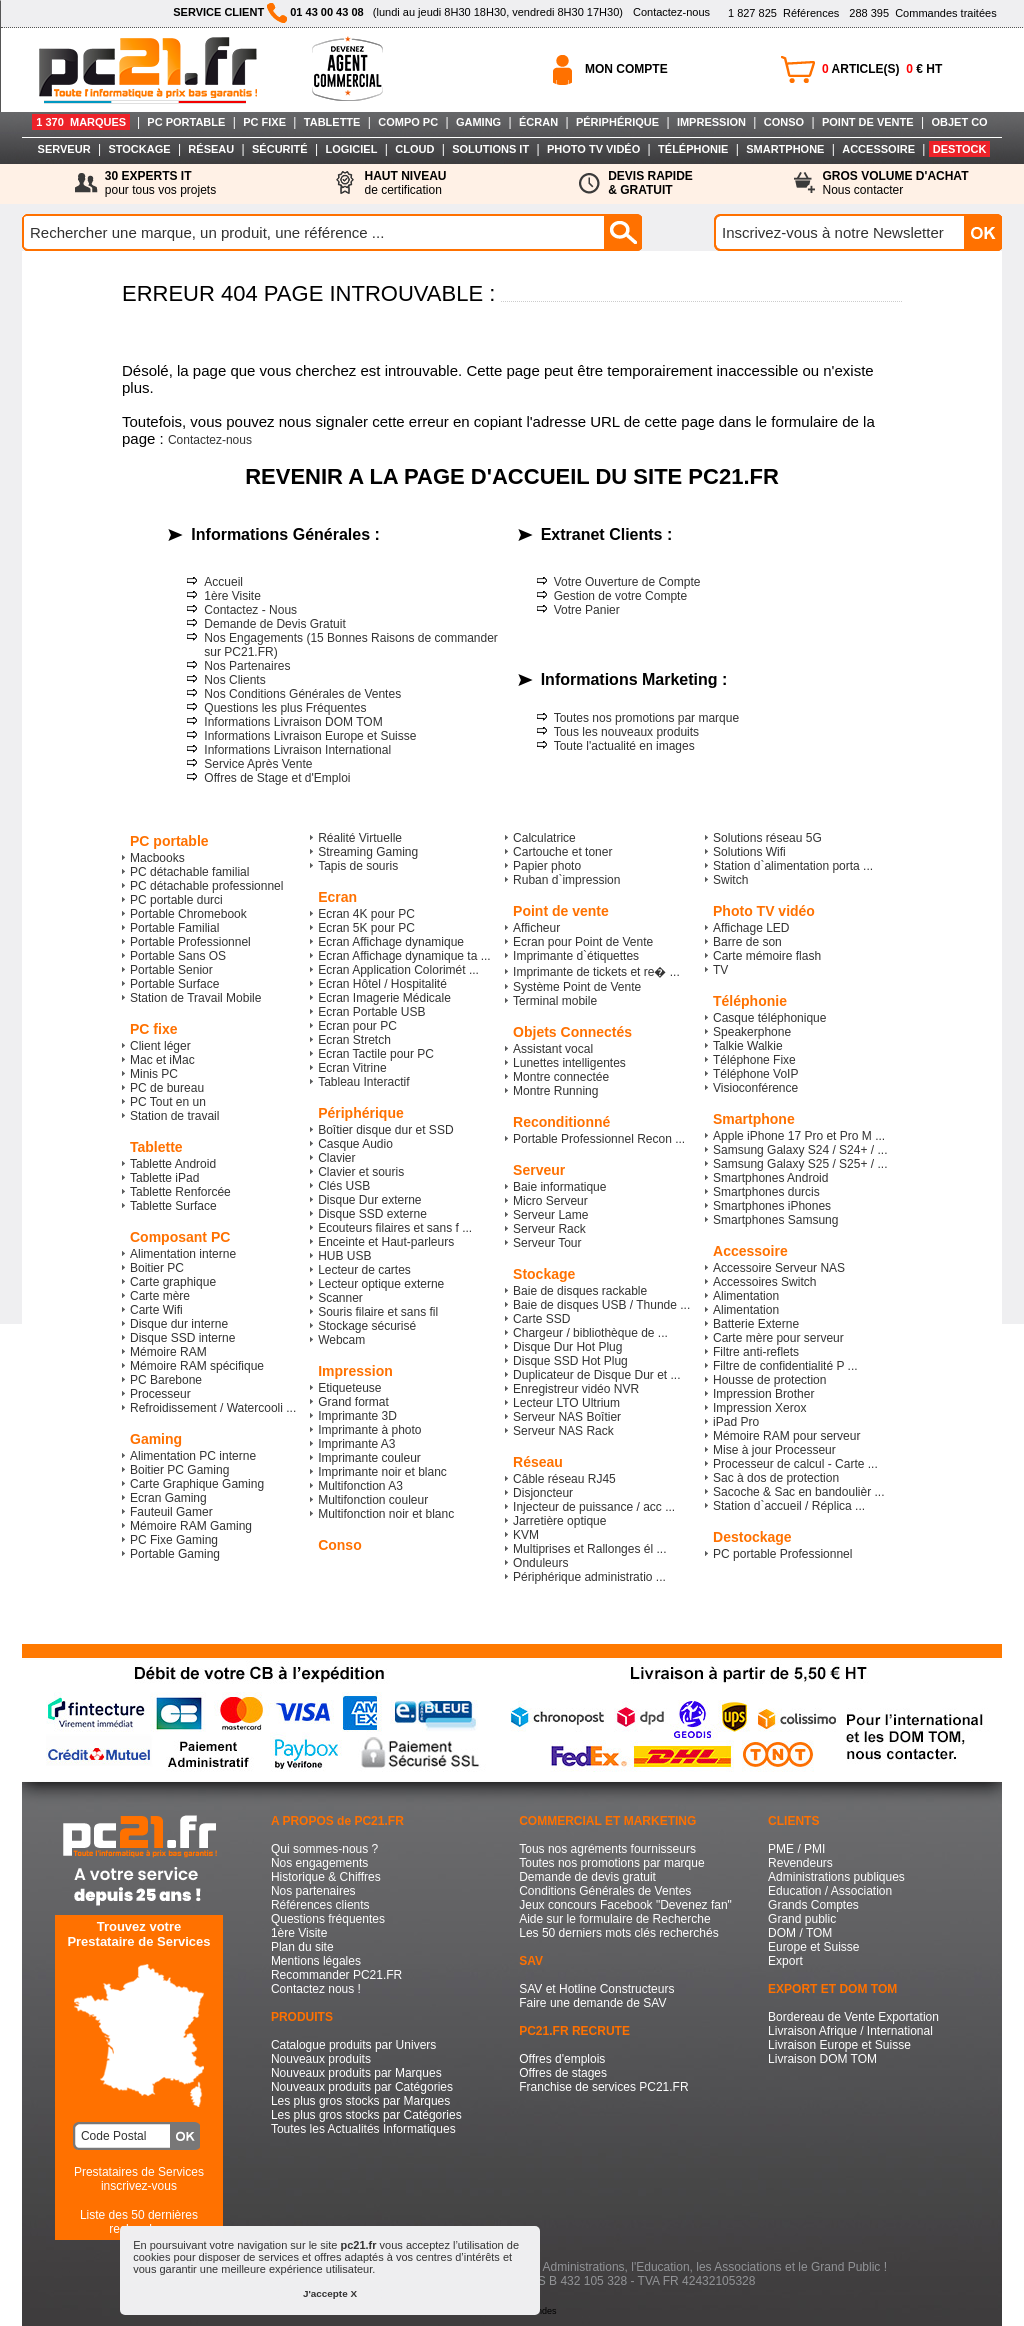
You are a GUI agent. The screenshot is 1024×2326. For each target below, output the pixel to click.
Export (785, 1961)
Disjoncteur (543, 1493)
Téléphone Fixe (754, 1060)
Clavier (336, 1158)
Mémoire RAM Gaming (191, 1526)
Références (783, 13)
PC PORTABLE (186, 122)
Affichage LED (751, 928)
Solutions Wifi (749, 852)
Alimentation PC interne (193, 1456)
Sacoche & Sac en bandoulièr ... (798, 1492)
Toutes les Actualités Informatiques (363, 2129)
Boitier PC (157, 1268)
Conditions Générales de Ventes (605, 1891)
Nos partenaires (313, 1891)
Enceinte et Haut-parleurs (386, 1242)
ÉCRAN (538, 122)
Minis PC (154, 1074)
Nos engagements (319, 1863)
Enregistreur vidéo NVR (576, 1389)
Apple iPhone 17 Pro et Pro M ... (799, 1136)
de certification (405, 183)
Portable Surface (174, 984)
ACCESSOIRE (878, 149)
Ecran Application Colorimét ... (398, 970)
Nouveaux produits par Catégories (362, 2087)
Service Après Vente (258, 764)
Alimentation (746, 1296)
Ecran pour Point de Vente (583, 942)
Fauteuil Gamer (171, 1512)
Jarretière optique (559, 1521)
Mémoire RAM (168, 1352)
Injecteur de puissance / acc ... (594, 1507)
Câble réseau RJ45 (564, 1479)
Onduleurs (540, 1563)
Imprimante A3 (356, 1444)
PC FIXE (264, 122)
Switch (730, 880)
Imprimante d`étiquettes (576, 956)
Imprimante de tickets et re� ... (596, 972)
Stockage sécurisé (367, 1326)
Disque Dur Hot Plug (567, 1347)
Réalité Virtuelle (360, 838)
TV (720, 970)
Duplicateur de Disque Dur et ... (596, 1375)
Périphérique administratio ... (589, 1577)
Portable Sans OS (178, 956)
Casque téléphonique (769, 1018)
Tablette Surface (173, 1206)
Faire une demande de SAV (592, 2003)
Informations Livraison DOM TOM (293, 722)
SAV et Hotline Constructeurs (596, 1989)
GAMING (478, 122)
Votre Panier (587, 610)
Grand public (802, 1919)
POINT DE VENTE (868, 122)
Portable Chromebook (188, 914)
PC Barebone (166, 1380)
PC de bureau (167, 1088)
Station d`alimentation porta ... (793, 866)
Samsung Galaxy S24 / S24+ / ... (800, 1150)
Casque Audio (355, 1144)
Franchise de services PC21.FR (603, 2087)
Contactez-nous (671, 12)
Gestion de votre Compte (620, 596)
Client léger (160, 1046)
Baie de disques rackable (580, 1291)
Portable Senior (171, 970)
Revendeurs (800, 1863)
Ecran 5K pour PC (366, 928)
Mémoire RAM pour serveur (786, 1436)
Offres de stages (563, 2073)
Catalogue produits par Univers (353, 2045)
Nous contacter (896, 183)
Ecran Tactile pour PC (376, 1054)
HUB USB (344, 1256)
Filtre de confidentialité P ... (785, 1366)
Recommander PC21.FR (336, 1975)
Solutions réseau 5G (767, 838)
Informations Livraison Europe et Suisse (310, 736)
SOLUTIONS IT (490, 149)
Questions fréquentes (328, 1919)
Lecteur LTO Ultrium (566, 1403)
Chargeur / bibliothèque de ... (590, 1333)
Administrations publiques (836, 1877)
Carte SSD (541, 1319)
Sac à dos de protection (776, 1478)
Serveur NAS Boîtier (567, 1417)
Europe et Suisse (813, 1947)
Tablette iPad (164, 1178)
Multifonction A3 (360, 1486)
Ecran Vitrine (352, 1068)
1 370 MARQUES (81, 122)
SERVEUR (64, 149)
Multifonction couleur (373, 1500)
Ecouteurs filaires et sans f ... (395, 1228)
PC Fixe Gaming (174, 1540)
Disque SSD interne (182, 1338)
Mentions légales (316, 1961)
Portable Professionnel (190, 942)
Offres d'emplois (562, 2059)
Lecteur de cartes (364, 1270)
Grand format (353, 1402)
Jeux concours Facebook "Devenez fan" (625, 1905)
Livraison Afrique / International (850, 2031)
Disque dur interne (179, 1324)
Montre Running (555, 1091)
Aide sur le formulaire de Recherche (614, 1919)
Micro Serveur (550, 1201)
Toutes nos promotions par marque (646, 718)
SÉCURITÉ (280, 149)
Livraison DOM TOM (822, 2059)
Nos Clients (234, 680)
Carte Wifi (156, 1310)
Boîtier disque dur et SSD (385, 1130)
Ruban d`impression (566, 880)
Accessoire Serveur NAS (779, 1268)
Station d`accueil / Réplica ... (789, 1506)
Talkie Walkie (748, 1046)
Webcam (341, 1340)
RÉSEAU (211, 149)
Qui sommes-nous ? (324, 1849)
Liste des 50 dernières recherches (139, 2222)
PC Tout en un (168, 1102)
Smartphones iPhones (772, 1206)
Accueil (223, 582)
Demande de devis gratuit (587, 1877)
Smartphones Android (770, 1178)
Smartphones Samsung (775, 1220)
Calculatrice (544, 838)
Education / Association (830, 1891)
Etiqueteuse (349, 1388)
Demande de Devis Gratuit (274, 624)
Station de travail (174, 1116)
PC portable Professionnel (782, 1554)
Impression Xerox (759, 1408)
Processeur (160, 1394)
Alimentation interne (183, 1254)
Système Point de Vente (577, 987)
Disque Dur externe (369, 1200)
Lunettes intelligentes (569, 1063)
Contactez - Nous (250, 610)
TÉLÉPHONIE (693, 149)
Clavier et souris (361, 1172)
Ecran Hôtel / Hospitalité (382, 984)
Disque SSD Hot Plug (570, 1361)
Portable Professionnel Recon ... (599, 1139)
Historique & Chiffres (326, 1877)
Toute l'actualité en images (624, 746)
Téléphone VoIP (755, 1074)
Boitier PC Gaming (179, 1470)
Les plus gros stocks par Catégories (366, 2115)
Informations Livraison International (297, 750)
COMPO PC (408, 122)
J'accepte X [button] (330, 2293)
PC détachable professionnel (206, 886)
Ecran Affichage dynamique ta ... (404, 956)
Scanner (340, 1298)
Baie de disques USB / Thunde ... (601, 1305)
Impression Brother (763, 1394)
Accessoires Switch (764, 1282)
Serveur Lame (550, 1215)
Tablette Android (173, 1164)
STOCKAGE (139, 149)
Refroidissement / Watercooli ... (213, 1408)
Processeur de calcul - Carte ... (795, 1464)
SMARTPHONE (785, 149)
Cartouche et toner (562, 852)
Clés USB (344, 1186)
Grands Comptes (813, 1905)
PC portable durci (176, 900)
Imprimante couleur (369, 1458)
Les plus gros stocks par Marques (360, 2101)
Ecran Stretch (354, 1040)
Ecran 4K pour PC (366, 914)
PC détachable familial (189, 872)
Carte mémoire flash (767, 956)
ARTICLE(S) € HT (882, 69)
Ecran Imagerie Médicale (384, 998)
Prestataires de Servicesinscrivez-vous (139, 2179)
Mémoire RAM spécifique (197, 1366)
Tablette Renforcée (180, 1192)
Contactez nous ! (316, 1989)
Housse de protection (769, 1380)
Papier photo (547, 866)
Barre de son (747, 942)
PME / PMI (796, 1849)
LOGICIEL (351, 149)
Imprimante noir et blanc (382, 1472)
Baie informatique (559, 1187)
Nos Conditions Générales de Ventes (302, 694)
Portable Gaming (175, 1554)
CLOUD (414, 149)
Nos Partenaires (247, 666)
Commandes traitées (922, 13)
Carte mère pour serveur (778, 1338)
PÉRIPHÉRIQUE (617, 122)
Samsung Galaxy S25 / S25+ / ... (800, 1164)
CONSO (784, 122)
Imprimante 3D (357, 1416)
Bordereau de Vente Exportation (853, 2017)
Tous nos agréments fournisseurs (607, 1849)
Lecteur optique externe (381, 1284)
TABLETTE (332, 122)
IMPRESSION (711, 122)
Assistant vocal (553, 1049)
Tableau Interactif (363, 1082)
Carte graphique (173, 1282)
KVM (526, 1535)
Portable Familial (174, 928)
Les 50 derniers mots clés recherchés (618, 1933)
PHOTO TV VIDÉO (593, 149)
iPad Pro (736, 1422)
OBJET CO (959, 122)
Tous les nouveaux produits (626, 732)
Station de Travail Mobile (195, 998)
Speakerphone (752, 1032)
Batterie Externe (756, 1324)
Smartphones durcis (766, 1192)
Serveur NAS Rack (563, 1431)
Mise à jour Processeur (774, 1450)
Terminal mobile (555, 1001)
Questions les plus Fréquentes (285, 708)
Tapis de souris (358, 866)
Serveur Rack (549, 1229)
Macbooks (157, 858)
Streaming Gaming (368, 852)
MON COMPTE (626, 69)
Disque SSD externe (372, 1214)
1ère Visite (232, 596)
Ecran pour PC (357, 1026)
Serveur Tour (547, 1243)
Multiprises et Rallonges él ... (589, 1549)
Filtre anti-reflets (756, 1352)
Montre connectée (561, 1077)
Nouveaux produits (321, 2059)
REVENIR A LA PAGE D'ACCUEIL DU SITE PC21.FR (512, 476)
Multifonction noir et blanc (386, 1514)
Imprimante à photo (369, 1430)
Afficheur (536, 928)
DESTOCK (960, 149)
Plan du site (302, 1947)
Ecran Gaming (168, 1498)
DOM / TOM (800, 1933)
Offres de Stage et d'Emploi (277, 778)
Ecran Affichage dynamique (391, 942)
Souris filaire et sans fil (378, 1312)
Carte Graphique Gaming (197, 1484)
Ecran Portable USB (371, 1012)
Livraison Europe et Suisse (839, 2045)
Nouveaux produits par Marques (356, 2073)
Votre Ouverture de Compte (627, 582)
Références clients (320, 1905)
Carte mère (160, 1296)
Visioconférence (755, 1088)
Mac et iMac (162, 1060)
